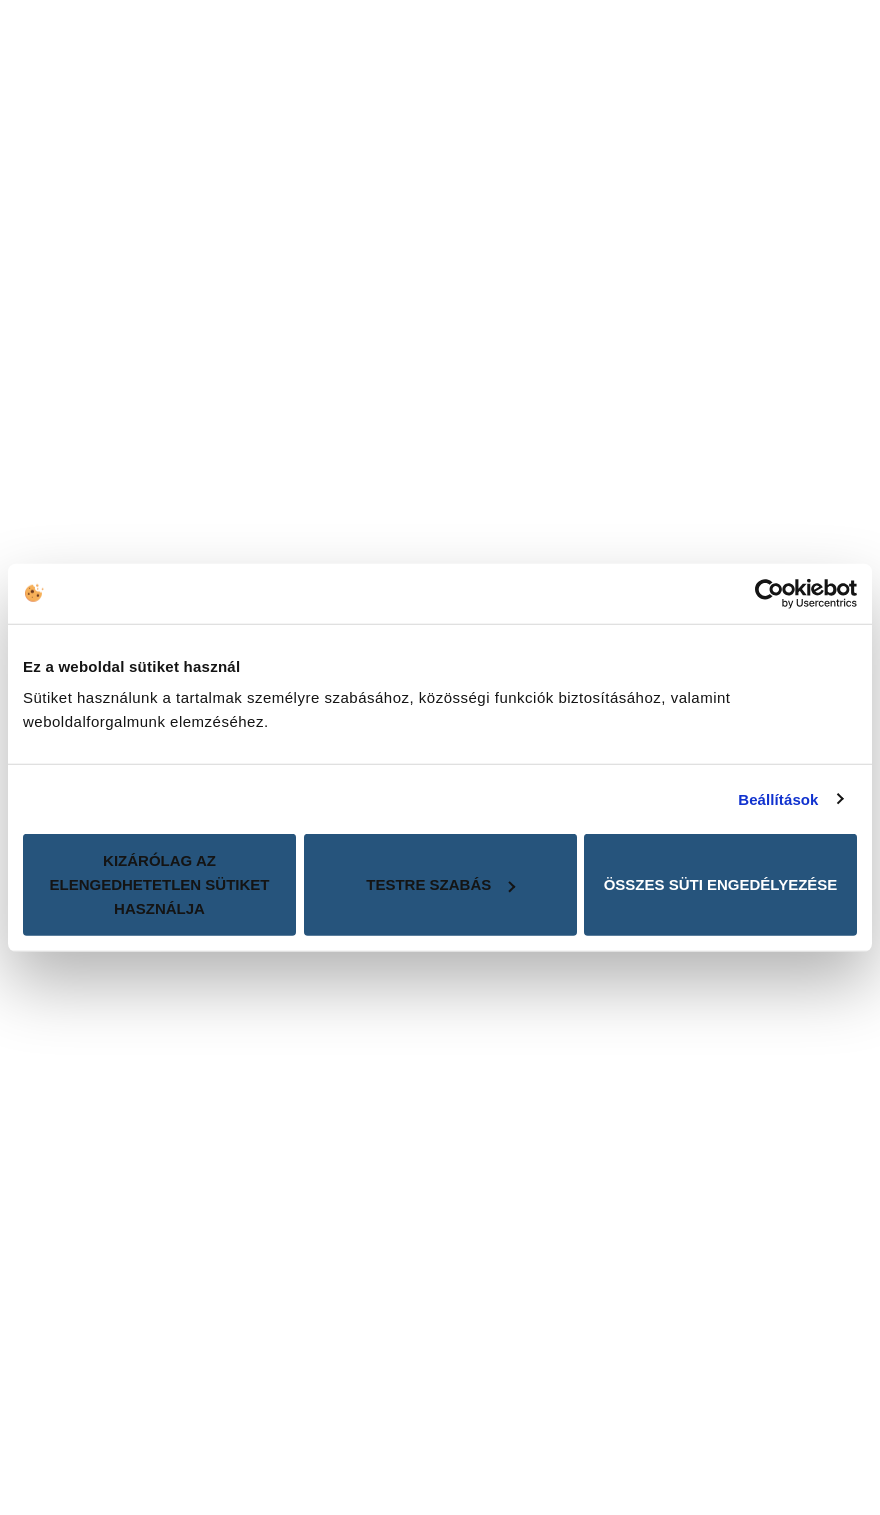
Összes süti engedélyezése (721, 884)
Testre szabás (440, 884)
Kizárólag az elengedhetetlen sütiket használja (159, 884)
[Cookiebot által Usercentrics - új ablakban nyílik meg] (769, 593)
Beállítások (778, 798)
